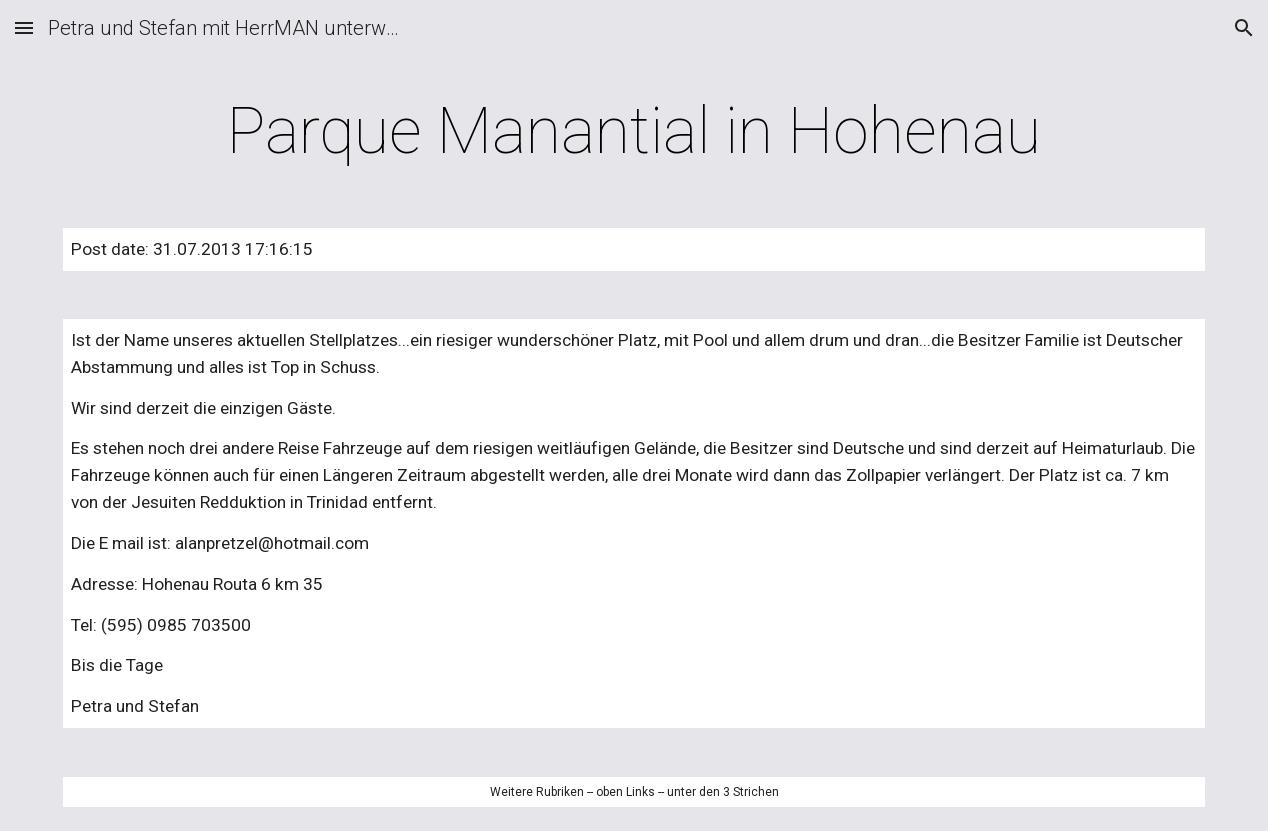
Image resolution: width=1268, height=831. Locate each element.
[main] (634, 132)
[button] (24, 27)
